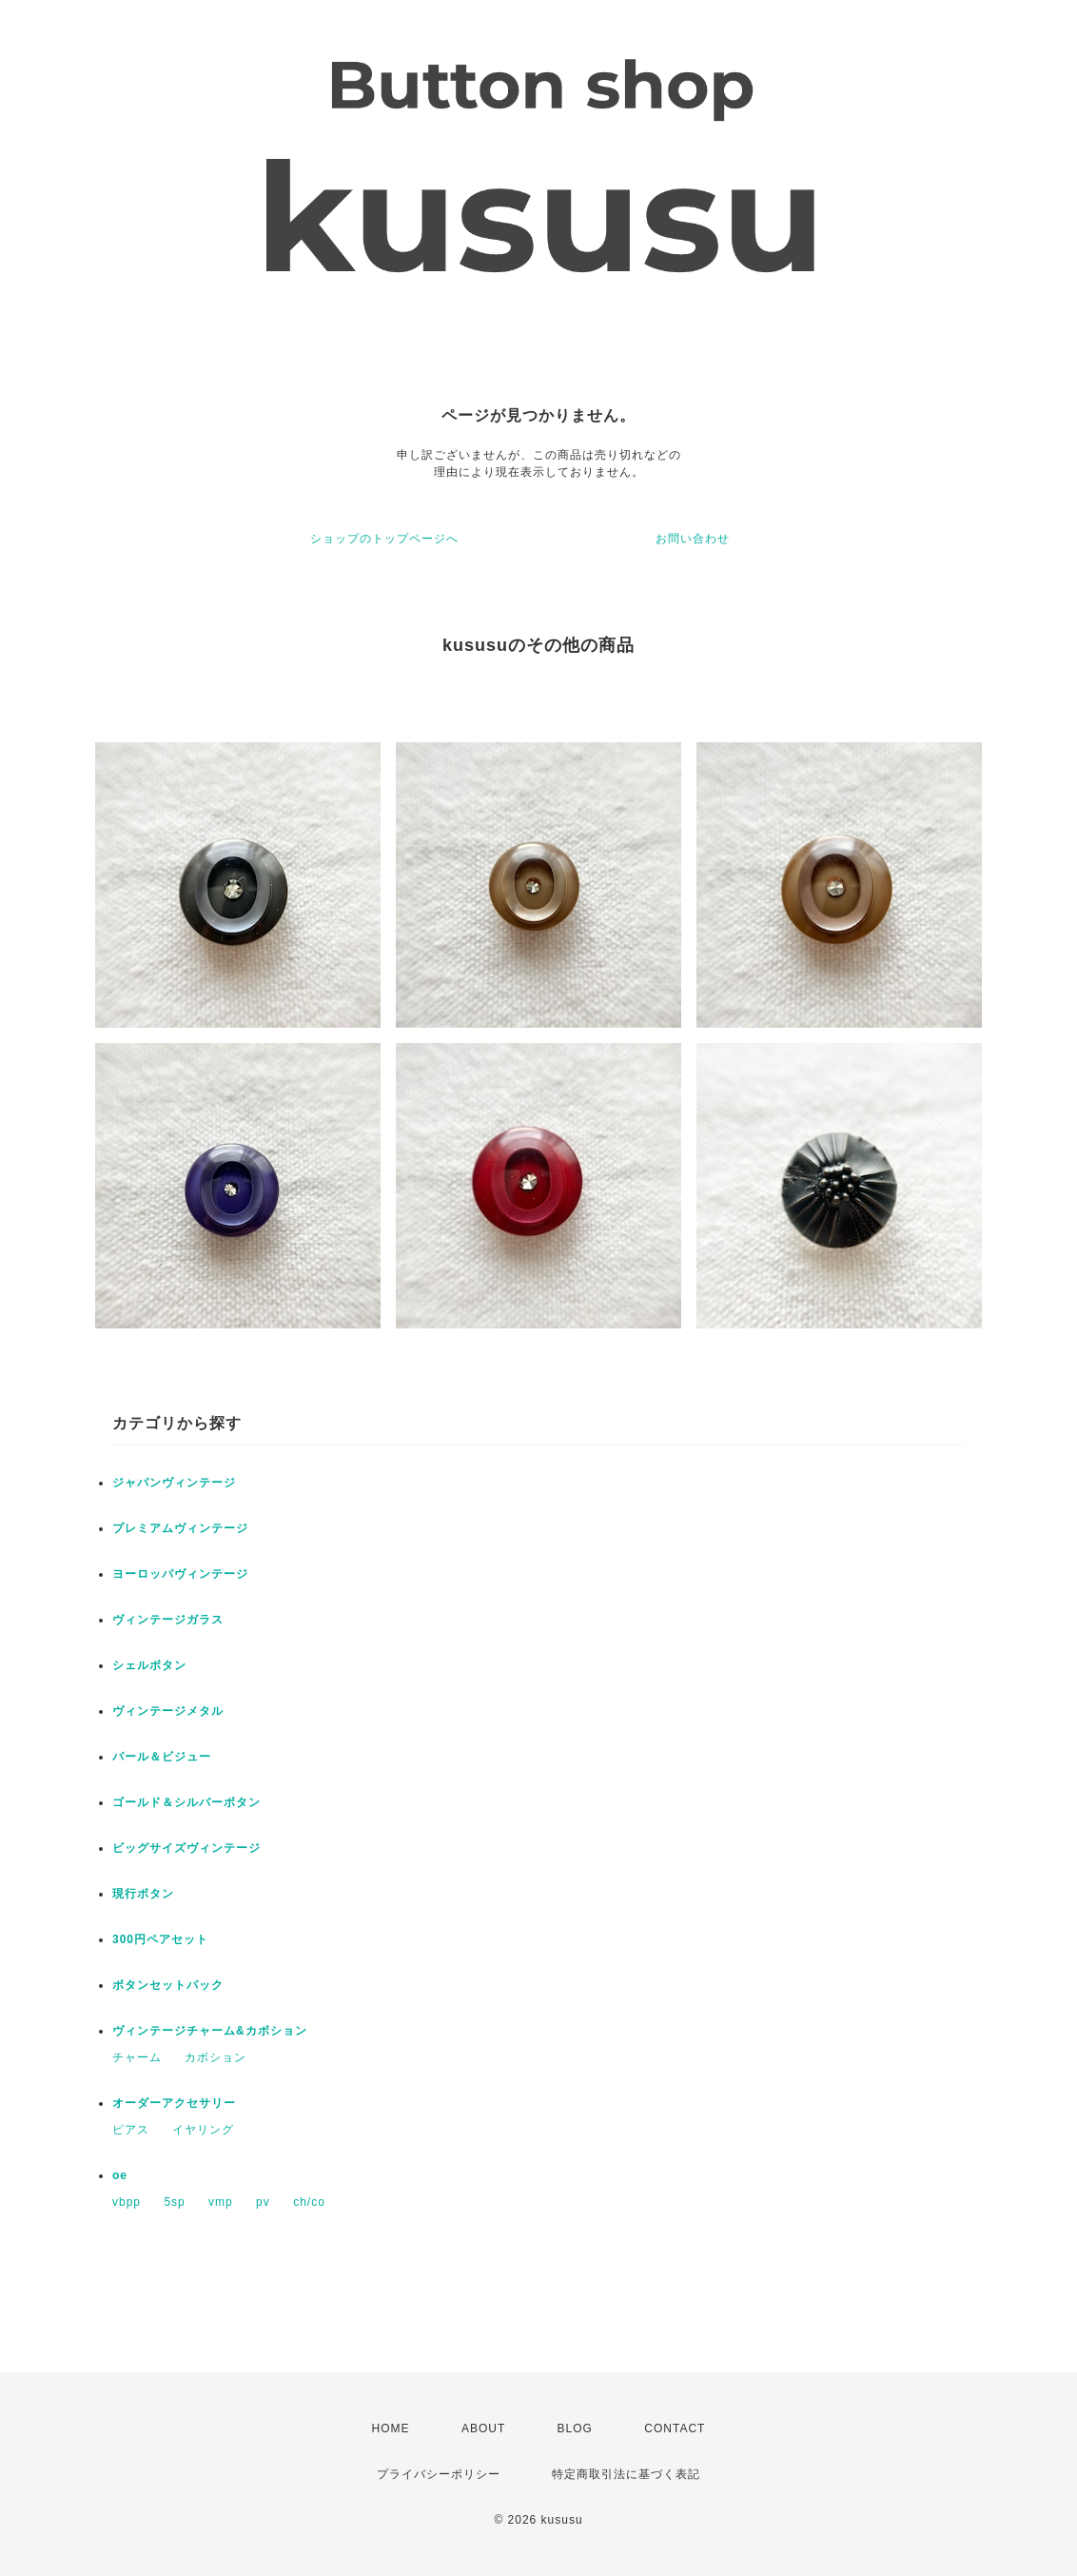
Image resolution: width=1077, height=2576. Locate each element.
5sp (174, 2202)
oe (119, 2175)
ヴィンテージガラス (168, 1619)
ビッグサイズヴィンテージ (186, 1848)
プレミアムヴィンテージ (180, 1528)
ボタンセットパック (168, 1985)
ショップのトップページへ (384, 538)
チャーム (137, 2057)
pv (263, 2202)
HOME (391, 2428)
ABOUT (483, 2428)
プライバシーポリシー (438, 2474)
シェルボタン (149, 1665)
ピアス (130, 2129)
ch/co (309, 2202)
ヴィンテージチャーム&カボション (209, 2030)
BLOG (575, 2428)
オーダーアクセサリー (174, 2103)
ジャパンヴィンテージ (174, 1482)
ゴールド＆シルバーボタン (186, 1802)
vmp (220, 2202)
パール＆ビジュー (161, 1756)
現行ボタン (143, 1893)
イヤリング (203, 2129)
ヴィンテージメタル (168, 1711)
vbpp (126, 2202)
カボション (215, 2057)
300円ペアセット (160, 1939)
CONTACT (674, 2428)
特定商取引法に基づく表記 (626, 2474)
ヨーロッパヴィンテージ (180, 1574)
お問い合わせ (693, 538)
